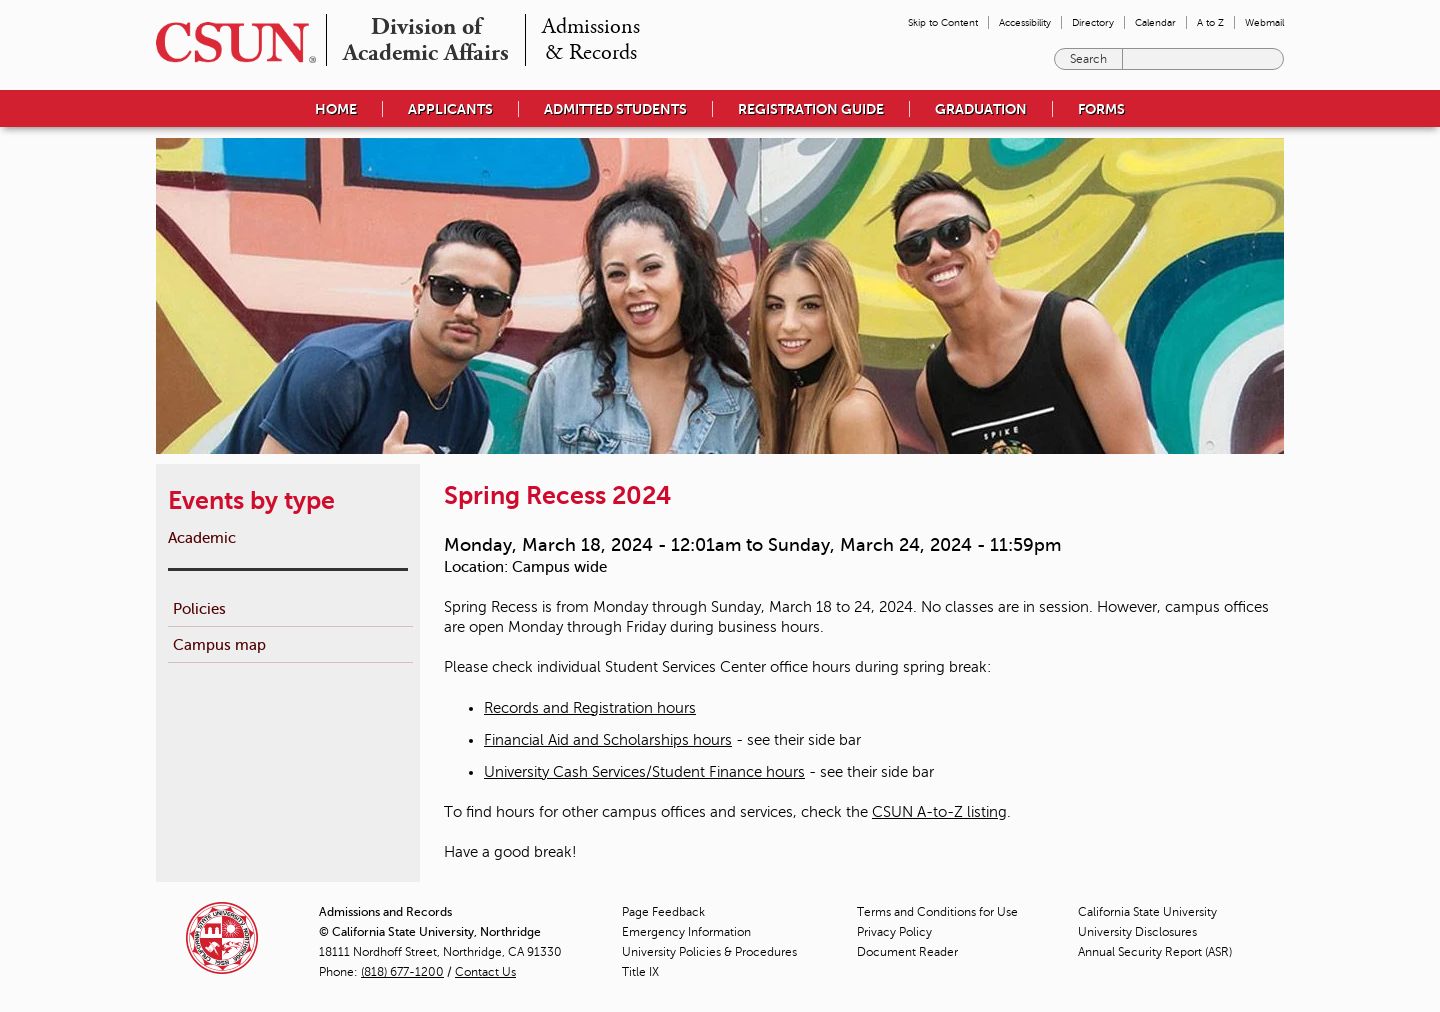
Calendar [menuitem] (1155, 22)
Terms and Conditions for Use (937, 912)
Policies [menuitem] (199, 608)
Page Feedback (663, 912)
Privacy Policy (894, 932)
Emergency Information (686, 932)
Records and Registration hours (590, 708)
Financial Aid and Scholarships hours (608, 740)
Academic (202, 537)
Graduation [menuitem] (981, 109)
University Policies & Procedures (709, 952)
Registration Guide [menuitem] (811, 109)
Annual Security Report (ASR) (1155, 952)
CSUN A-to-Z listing (939, 812)
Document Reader (907, 952)
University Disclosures (1137, 932)
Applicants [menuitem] (450, 109)
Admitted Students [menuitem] (615, 109)
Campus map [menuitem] (219, 644)
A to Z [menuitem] (1210, 22)
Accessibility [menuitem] (1025, 22)
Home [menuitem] (336, 109)
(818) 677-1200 (402, 972)
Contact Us (485, 972)
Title (640, 972)
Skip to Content (943, 22)
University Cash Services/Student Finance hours (644, 772)
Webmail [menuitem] (1264, 22)
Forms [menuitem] (1101, 109)
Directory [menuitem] (1093, 22)
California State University (1147, 912)
